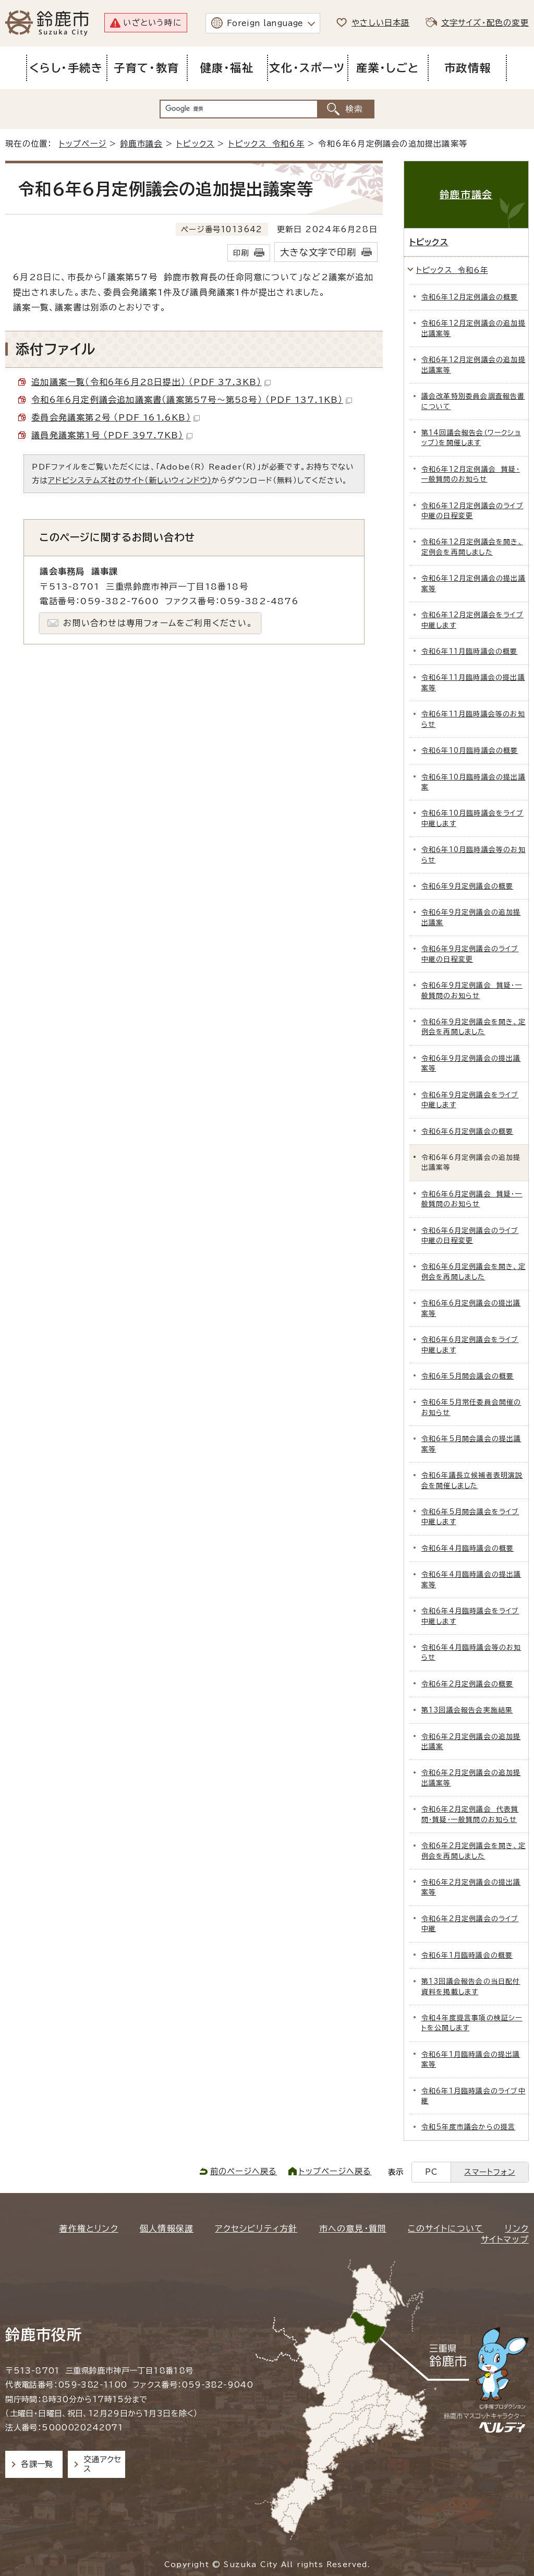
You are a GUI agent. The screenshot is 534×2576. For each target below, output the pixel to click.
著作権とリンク (88, 2228)
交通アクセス (102, 2464)
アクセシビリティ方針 (256, 2228)
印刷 (241, 253)
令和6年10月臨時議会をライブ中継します (472, 818)
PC (431, 2172)
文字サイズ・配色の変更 (485, 23)
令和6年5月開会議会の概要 (467, 1376)
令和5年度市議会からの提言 (468, 2127)
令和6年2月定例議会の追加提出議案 (471, 1741)
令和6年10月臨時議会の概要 (469, 750)
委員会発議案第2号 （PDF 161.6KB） (115, 417)
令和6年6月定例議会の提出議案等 (471, 1308)
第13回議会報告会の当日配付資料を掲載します (470, 1986)
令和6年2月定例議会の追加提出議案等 (471, 1777)
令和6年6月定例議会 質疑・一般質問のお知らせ (472, 1199)
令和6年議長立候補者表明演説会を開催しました (472, 1480)
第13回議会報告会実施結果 (467, 1710)
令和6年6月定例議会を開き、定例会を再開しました (473, 1271)
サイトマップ (505, 2239)
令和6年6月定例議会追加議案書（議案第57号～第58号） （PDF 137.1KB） (191, 400)
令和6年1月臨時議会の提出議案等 (470, 2059)
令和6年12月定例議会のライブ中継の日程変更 (472, 510)
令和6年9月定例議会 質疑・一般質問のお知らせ (472, 990)
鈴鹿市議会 (141, 144)
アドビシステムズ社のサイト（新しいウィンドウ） (130, 480)
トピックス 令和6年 (266, 144)
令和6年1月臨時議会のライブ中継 (473, 2096)
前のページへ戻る (243, 2171)
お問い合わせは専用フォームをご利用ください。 (157, 623)
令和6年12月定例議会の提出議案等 (473, 583)
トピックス (195, 144)
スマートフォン (489, 2172)
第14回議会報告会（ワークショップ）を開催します (471, 437)
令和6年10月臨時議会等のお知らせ (473, 854)
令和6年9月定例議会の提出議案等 (471, 1063)
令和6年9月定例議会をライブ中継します (470, 1100)
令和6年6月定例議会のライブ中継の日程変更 (470, 1235)
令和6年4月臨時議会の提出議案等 (471, 1579)
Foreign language (265, 23)
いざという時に (152, 23)
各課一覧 (37, 2464)
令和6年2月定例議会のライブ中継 (470, 1923)
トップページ (82, 144)
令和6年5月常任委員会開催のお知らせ (471, 1407)
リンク (517, 2228)
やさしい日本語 (380, 23)
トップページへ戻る (335, 2171)
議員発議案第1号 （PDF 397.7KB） (111, 435)
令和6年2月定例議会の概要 (467, 1684)
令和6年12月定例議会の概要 (469, 297)
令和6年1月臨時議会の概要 (467, 1955)
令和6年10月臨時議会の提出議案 (473, 782)
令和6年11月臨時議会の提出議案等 (473, 682)
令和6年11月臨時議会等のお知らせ (473, 719)
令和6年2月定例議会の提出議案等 (471, 1887)
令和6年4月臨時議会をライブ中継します (470, 1616)
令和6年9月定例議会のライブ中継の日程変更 (470, 953)
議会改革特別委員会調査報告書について (473, 401)
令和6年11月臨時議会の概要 (469, 651)
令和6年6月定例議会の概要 (467, 1131)
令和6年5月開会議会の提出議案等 (471, 1443)
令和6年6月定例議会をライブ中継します (470, 1344)
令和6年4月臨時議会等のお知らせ (471, 1652)
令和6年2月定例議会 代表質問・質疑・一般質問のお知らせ (470, 1814)
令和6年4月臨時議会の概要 (467, 1548)
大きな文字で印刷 (318, 252)
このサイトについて (445, 2228)
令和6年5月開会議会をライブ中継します (470, 1516)
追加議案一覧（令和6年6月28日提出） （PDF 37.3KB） (150, 382)
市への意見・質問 (353, 2228)
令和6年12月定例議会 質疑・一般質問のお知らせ (470, 474)
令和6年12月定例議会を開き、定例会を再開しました (472, 546)
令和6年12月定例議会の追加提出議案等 (473, 328)
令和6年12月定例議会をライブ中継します (472, 620)
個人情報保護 (166, 2228)
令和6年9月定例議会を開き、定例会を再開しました (473, 1027)
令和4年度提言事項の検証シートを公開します (472, 2023)
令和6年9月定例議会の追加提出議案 (471, 917)
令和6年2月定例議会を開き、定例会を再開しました (473, 1850)
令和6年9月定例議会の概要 (467, 886)
